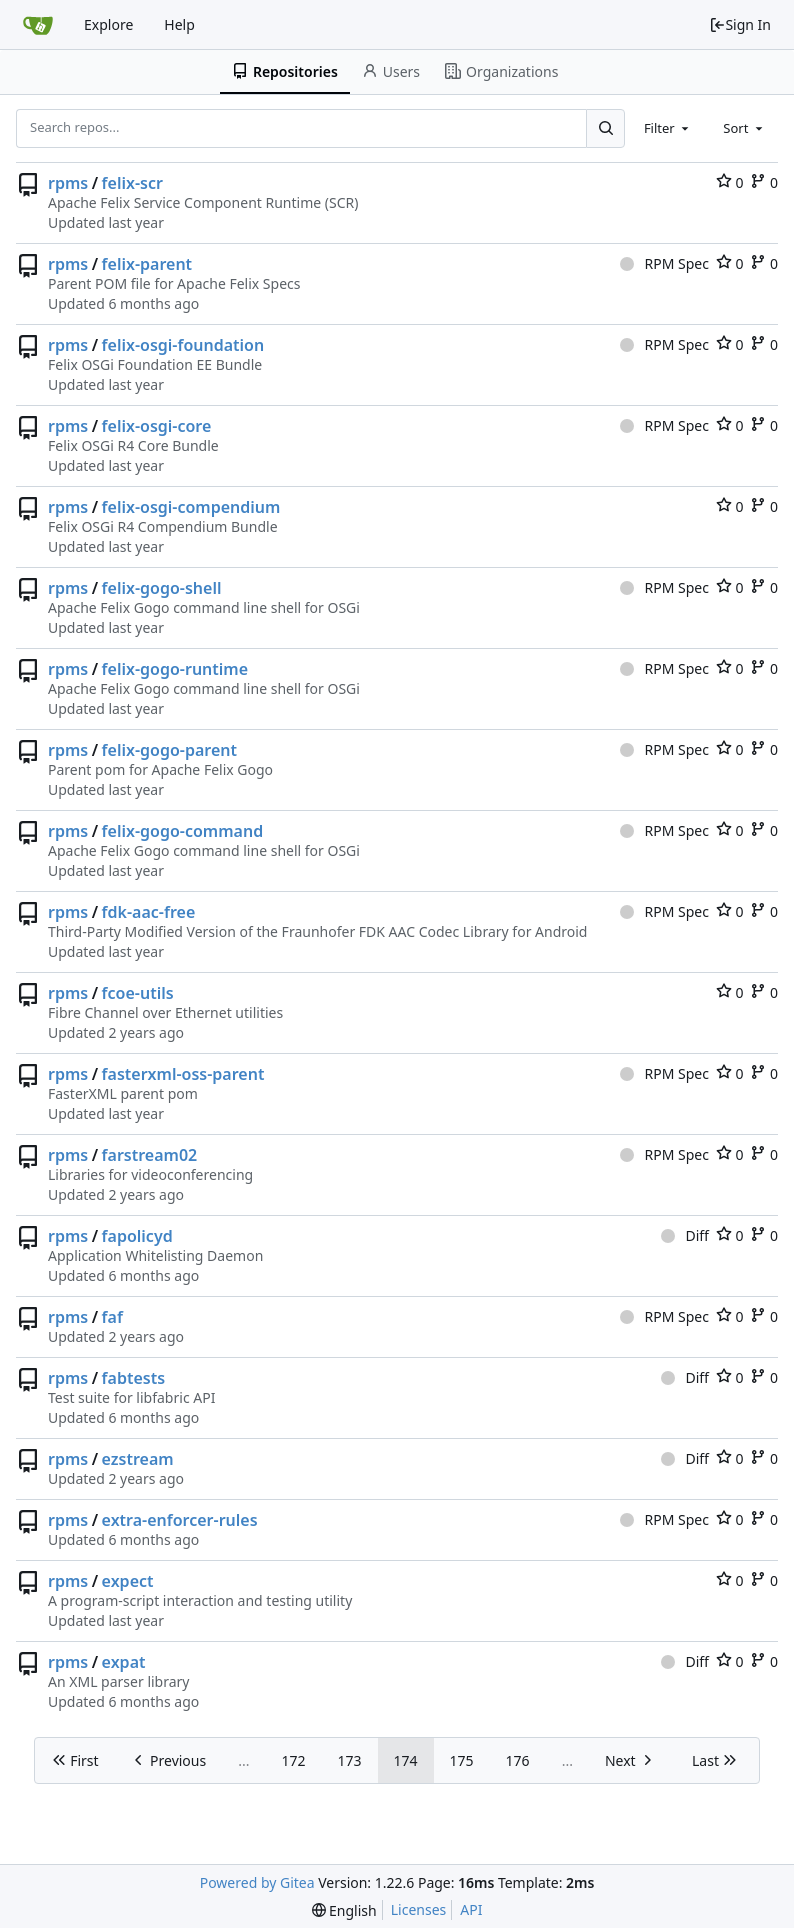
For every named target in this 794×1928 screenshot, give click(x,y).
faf (112, 1317)
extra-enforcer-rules (180, 1520)
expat (124, 1662)
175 (462, 1760)
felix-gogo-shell (162, 588)
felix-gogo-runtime (175, 669)
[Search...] (605, 128)
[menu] (344, 1910)
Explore (108, 24)
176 (518, 1760)
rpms (68, 183)
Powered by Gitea (257, 1882)
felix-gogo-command (183, 831)
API (471, 1909)
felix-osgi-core (157, 426)
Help (179, 24)
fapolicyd (137, 1236)
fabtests (133, 1378)
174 (406, 1760)
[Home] (38, 25)
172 (293, 1760)
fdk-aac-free (149, 912)
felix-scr (132, 183)
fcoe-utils (138, 993)
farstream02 (150, 1155)
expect (128, 1581)
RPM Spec (664, 263)
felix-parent (147, 264)
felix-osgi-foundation (183, 345)
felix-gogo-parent (169, 750)
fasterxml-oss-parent (183, 1074)
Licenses (419, 1909)
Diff (685, 1235)
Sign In (740, 24)
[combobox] (668, 128)
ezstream (138, 1459)
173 (350, 1760)
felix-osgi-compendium (191, 507)
